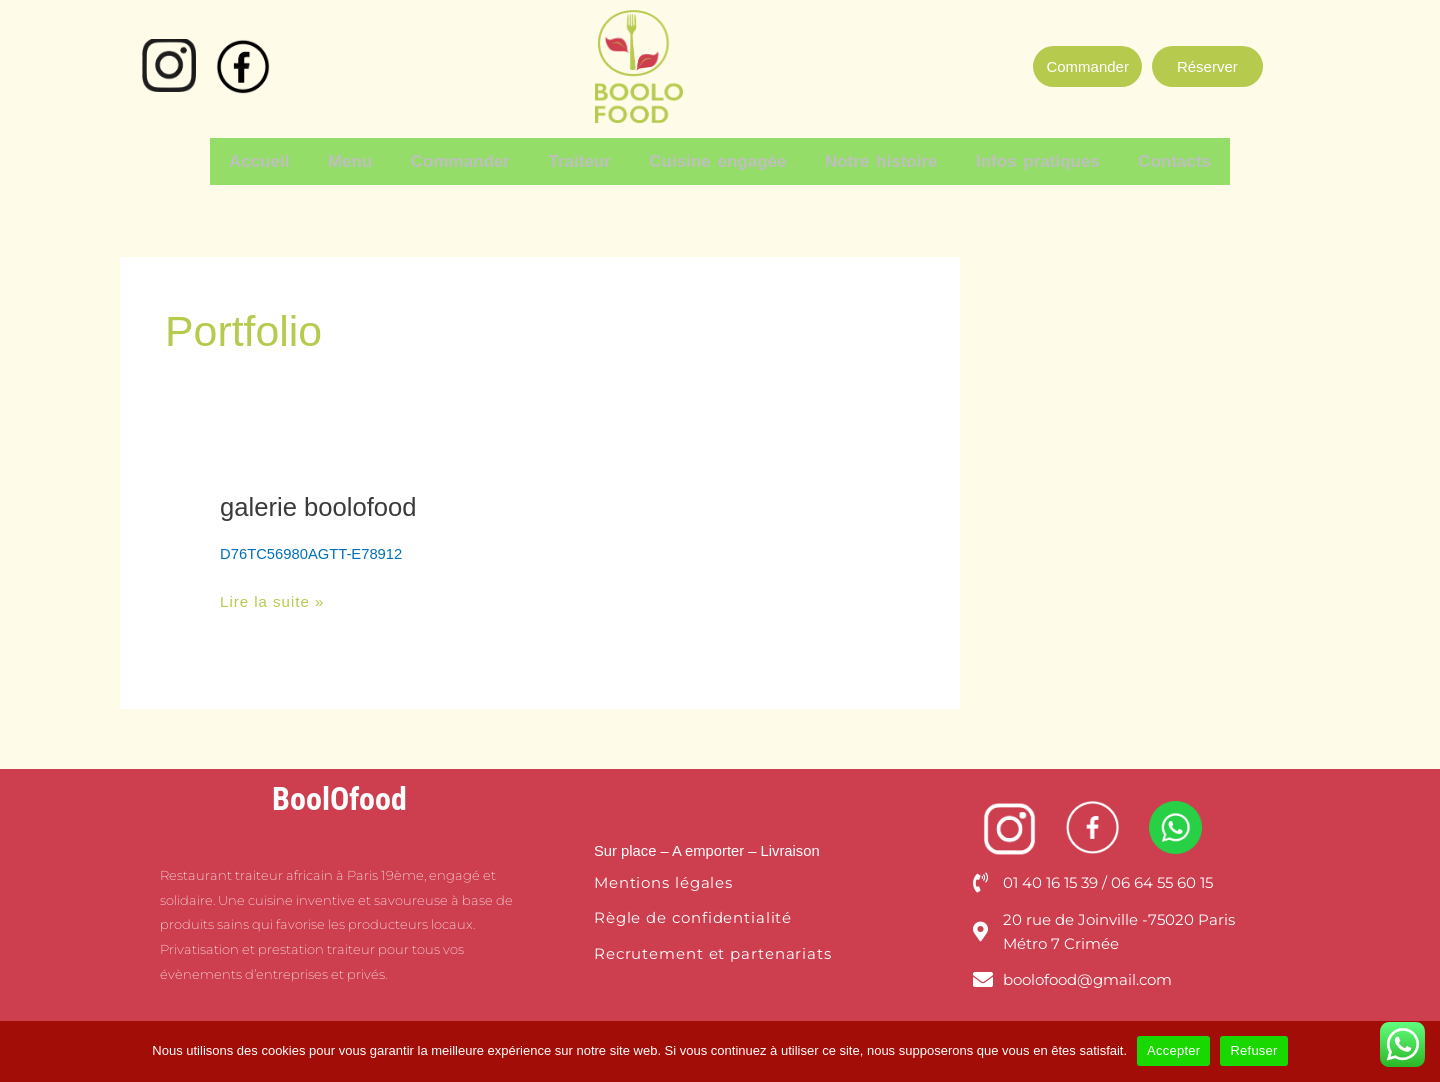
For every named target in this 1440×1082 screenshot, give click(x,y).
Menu (361, 159)
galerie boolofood (320, 503)
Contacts (1159, 159)
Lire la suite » (272, 594)
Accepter (1173, 1050)
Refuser (1253, 1050)
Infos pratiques (1027, 159)
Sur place (625, 845)
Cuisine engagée (715, 159)
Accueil (275, 159)
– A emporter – (708, 845)
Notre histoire (874, 159)
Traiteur (582, 159)
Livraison (793, 845)
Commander (467, 159)
